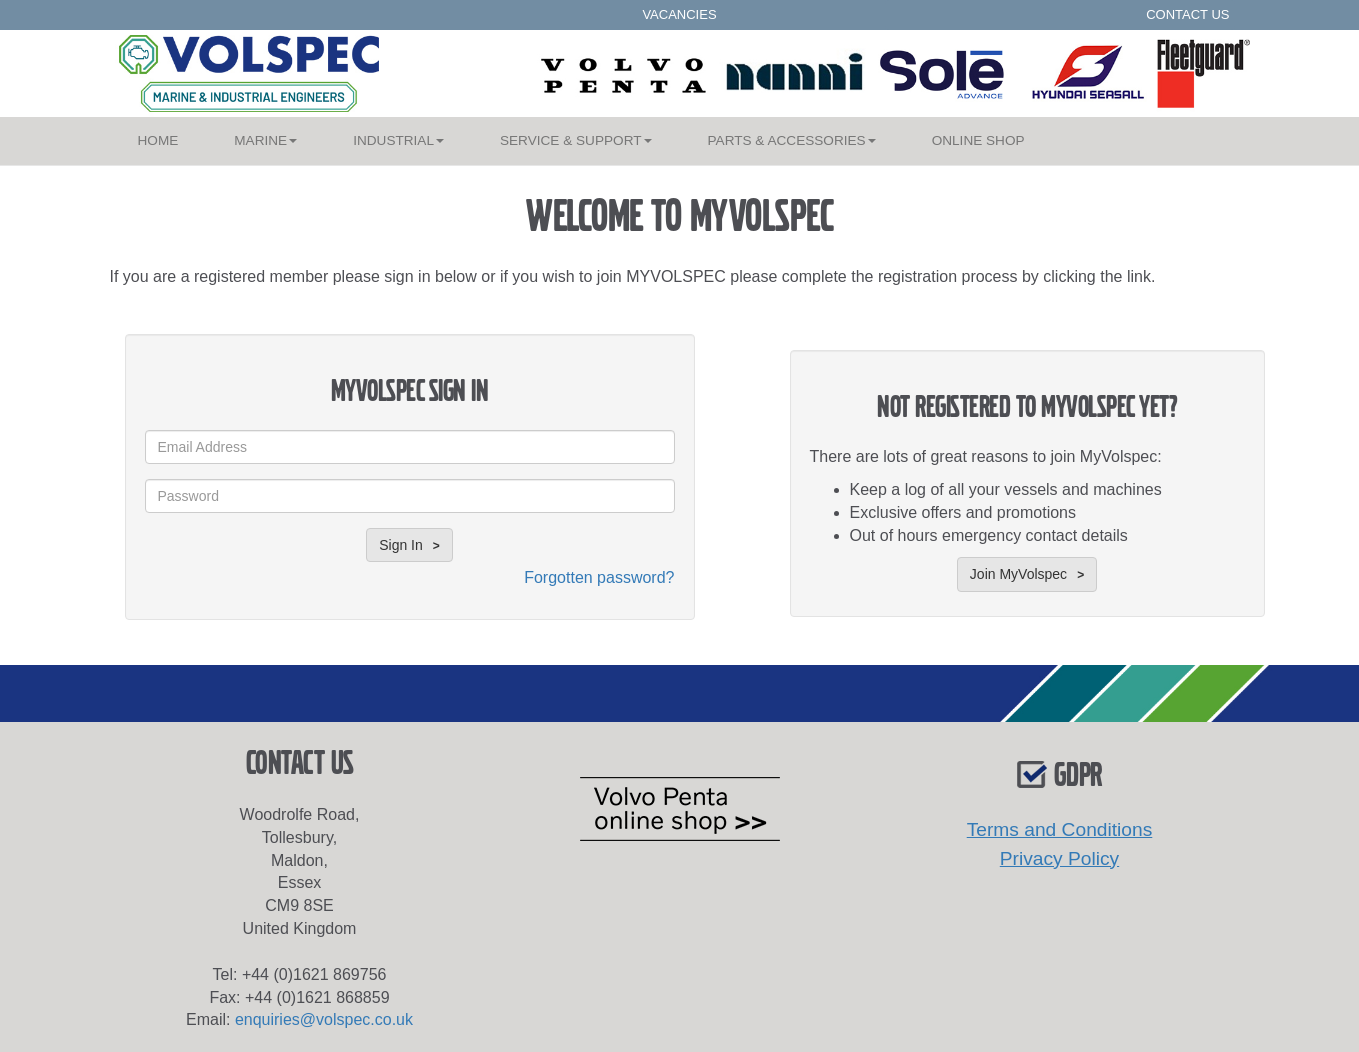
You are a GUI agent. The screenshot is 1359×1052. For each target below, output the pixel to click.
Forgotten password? (599, 577)
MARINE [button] (265, 140)
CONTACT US (1187, 14)
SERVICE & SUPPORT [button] (576, 140)
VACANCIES (679, 14)
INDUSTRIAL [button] (398, 140)
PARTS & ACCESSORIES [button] (792, 140)
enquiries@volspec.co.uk (324, 1019)
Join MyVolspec (1018, 574)
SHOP (978, 140)
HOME (172, 137)
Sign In (401, 545)
